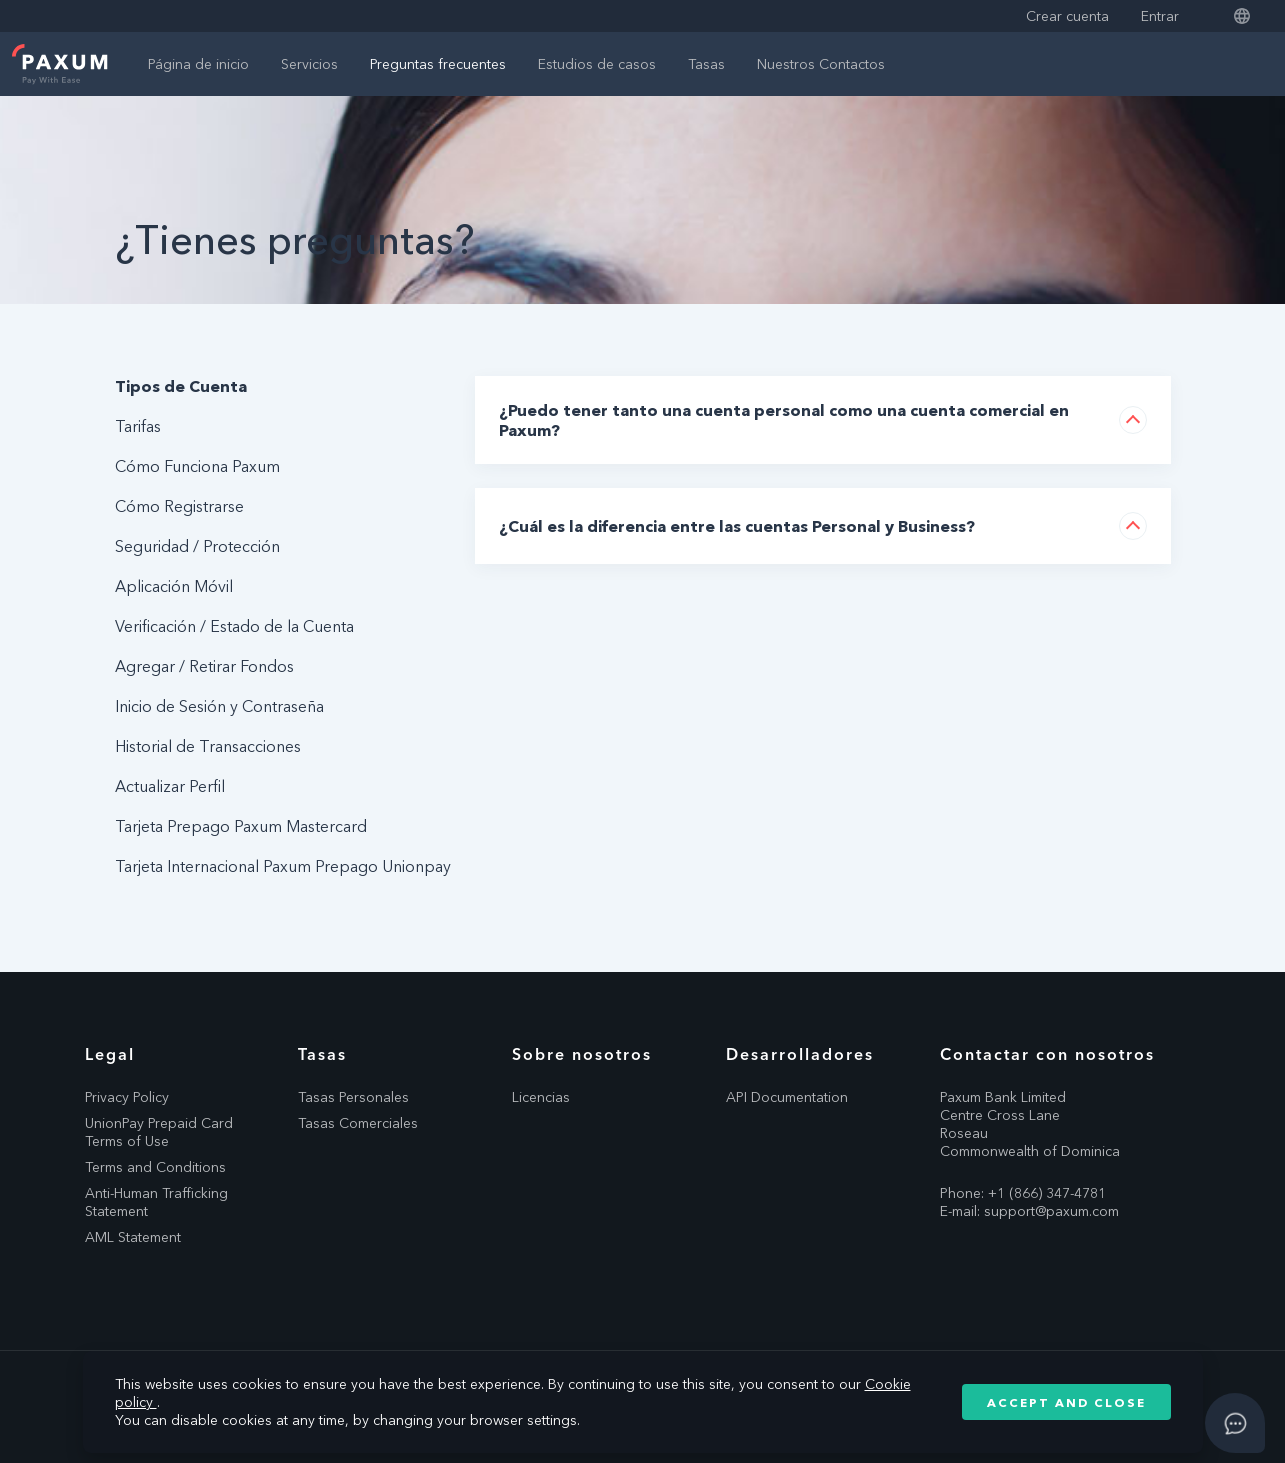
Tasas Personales (353, 1097)
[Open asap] (1235, 1423)
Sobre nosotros (582, 1054)
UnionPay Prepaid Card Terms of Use (159, 1132)
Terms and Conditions (155, 1167)
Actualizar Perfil (170, 786)
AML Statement (133, 1237)
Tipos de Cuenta (181, 386)
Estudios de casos (597, 64)
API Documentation (787, 1097)
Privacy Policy (127, 1097)
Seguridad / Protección (197, 546)
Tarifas (138, 426)
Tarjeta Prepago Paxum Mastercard (241, 826)
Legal (110, 1054)
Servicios (309, 64)
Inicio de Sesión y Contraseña (219, 706)
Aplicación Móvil (174, 586)
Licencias (541, 1097)
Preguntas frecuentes (438, 64)
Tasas (706, 64)
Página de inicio (198, 64)
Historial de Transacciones (208, 746)
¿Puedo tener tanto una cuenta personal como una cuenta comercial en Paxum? (784, 420)
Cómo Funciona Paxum (197, 466)
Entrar (1160, 16)
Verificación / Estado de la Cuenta (234, 626)
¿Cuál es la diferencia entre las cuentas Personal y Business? (737, 526)
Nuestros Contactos (821, 64)
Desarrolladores (800, 1054)
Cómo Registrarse (179, 506)
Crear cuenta (1067, 16)
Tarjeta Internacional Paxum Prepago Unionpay (283, 866)
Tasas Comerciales (358, 1123)
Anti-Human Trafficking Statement (156, 1202)
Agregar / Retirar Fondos (204, 666)
